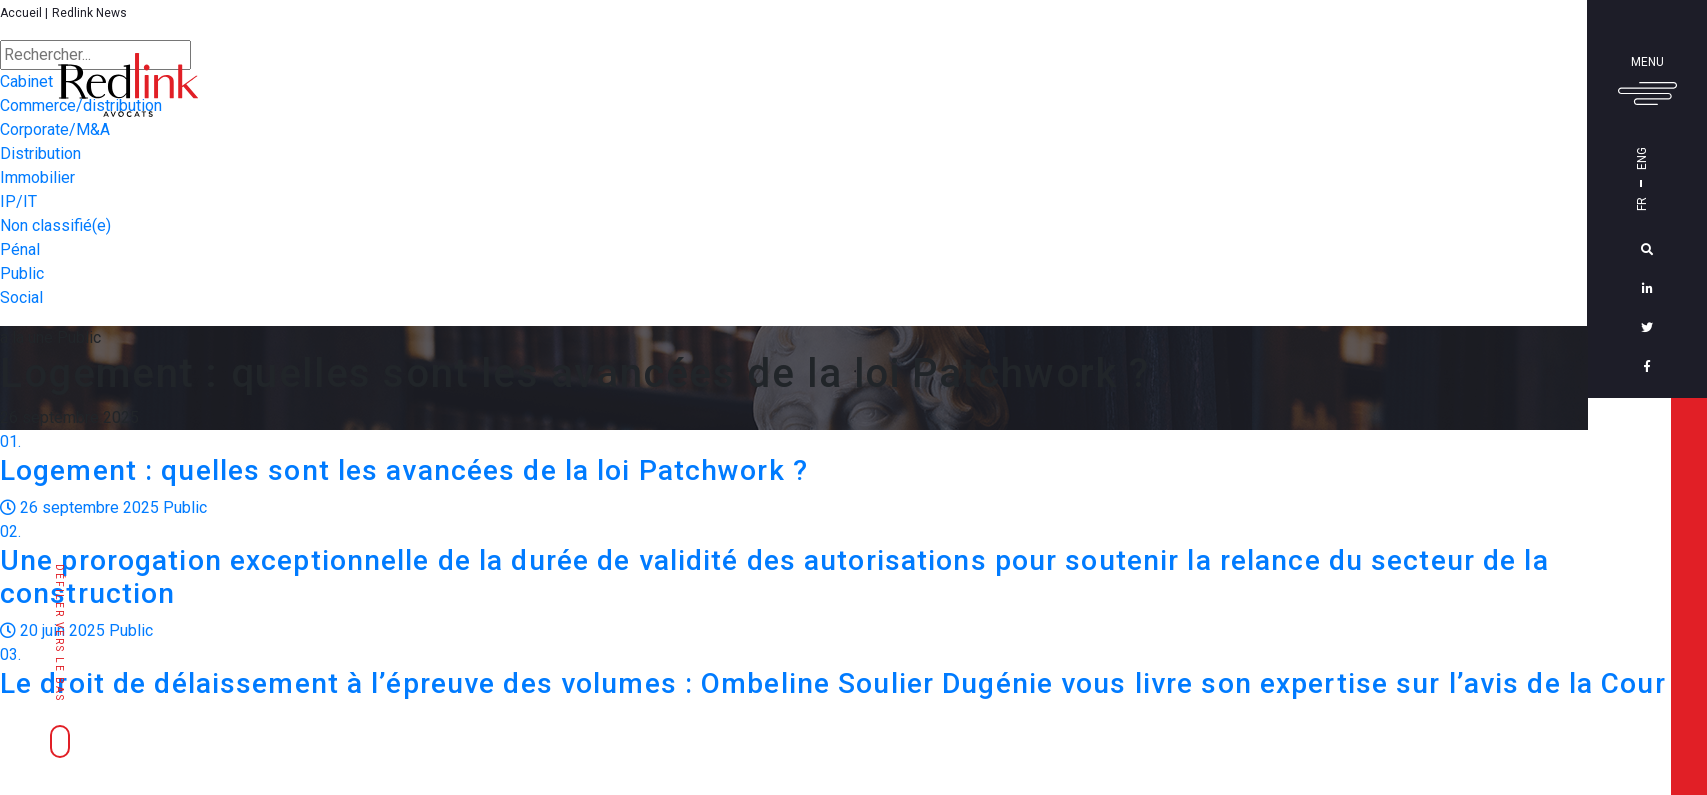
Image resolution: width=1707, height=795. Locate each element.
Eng (1650, 158)
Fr (1650, 204)
